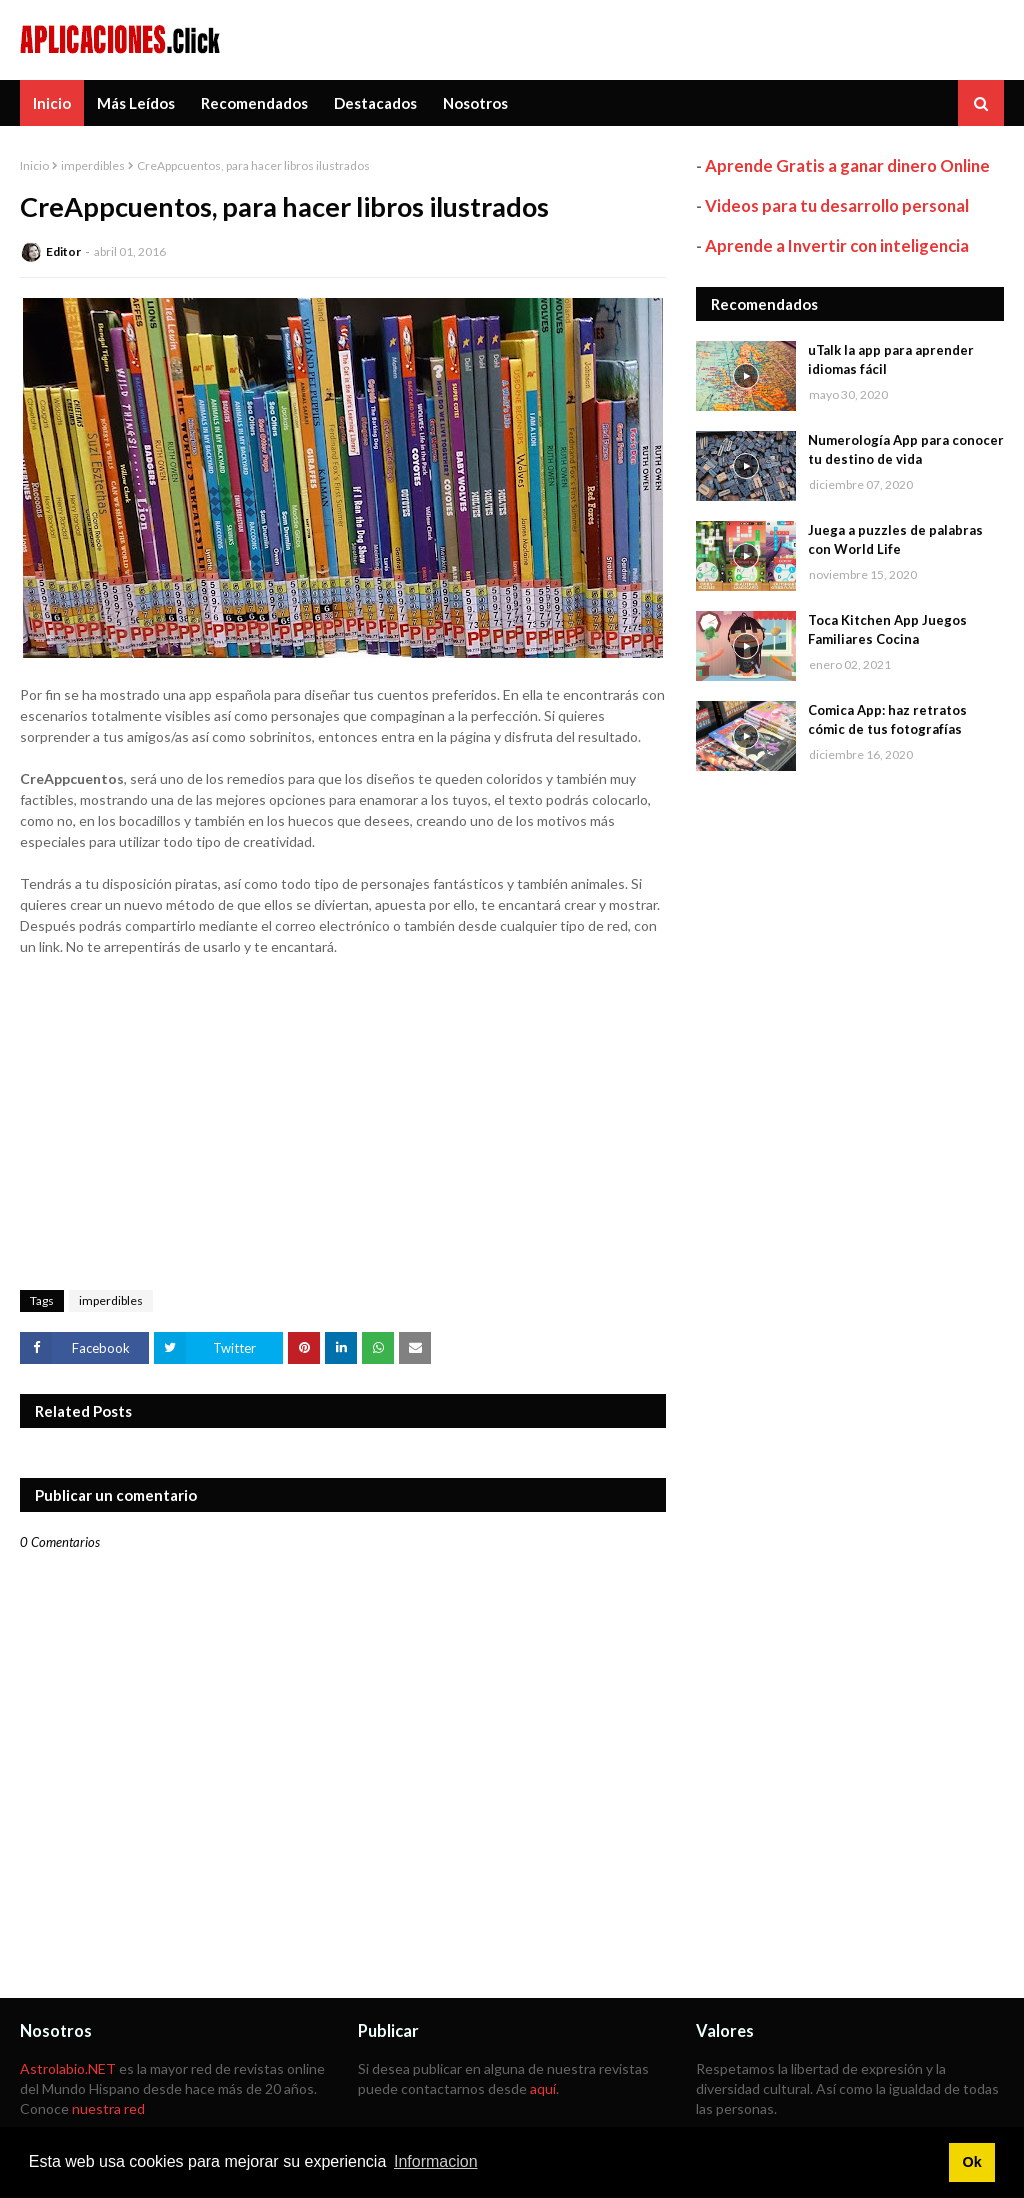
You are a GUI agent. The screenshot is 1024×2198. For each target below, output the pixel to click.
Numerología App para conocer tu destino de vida (906, 450)
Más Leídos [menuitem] (136, 103)
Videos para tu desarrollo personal (837, 205)
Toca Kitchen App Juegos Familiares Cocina (887, 630)
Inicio (34, 165)
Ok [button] (971, 2162)
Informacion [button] (436, 2161)
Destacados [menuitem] (375, 103)
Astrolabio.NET (68, 2068)
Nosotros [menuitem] (475, 103)
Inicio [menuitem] (52, 103)
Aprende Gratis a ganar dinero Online (847, 165)
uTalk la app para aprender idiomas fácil (891, 360)
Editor (63, 251)
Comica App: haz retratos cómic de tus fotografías (887, 720)
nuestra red (108, 2108)
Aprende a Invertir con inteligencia (837, 245)
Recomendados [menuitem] (254, 103)
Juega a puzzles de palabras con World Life (895, 540)
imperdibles (93, 165)
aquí (543, 2088)
